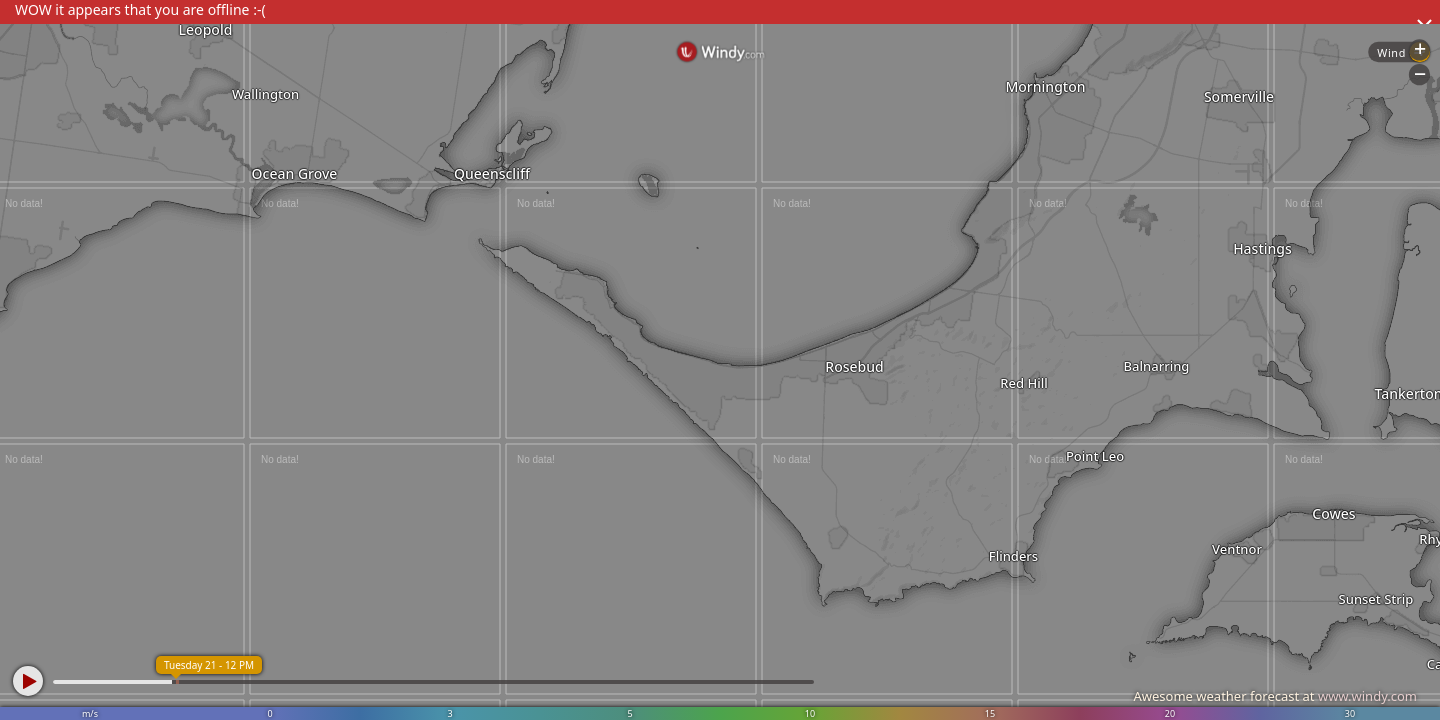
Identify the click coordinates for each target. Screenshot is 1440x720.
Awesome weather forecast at (1275, 696)
